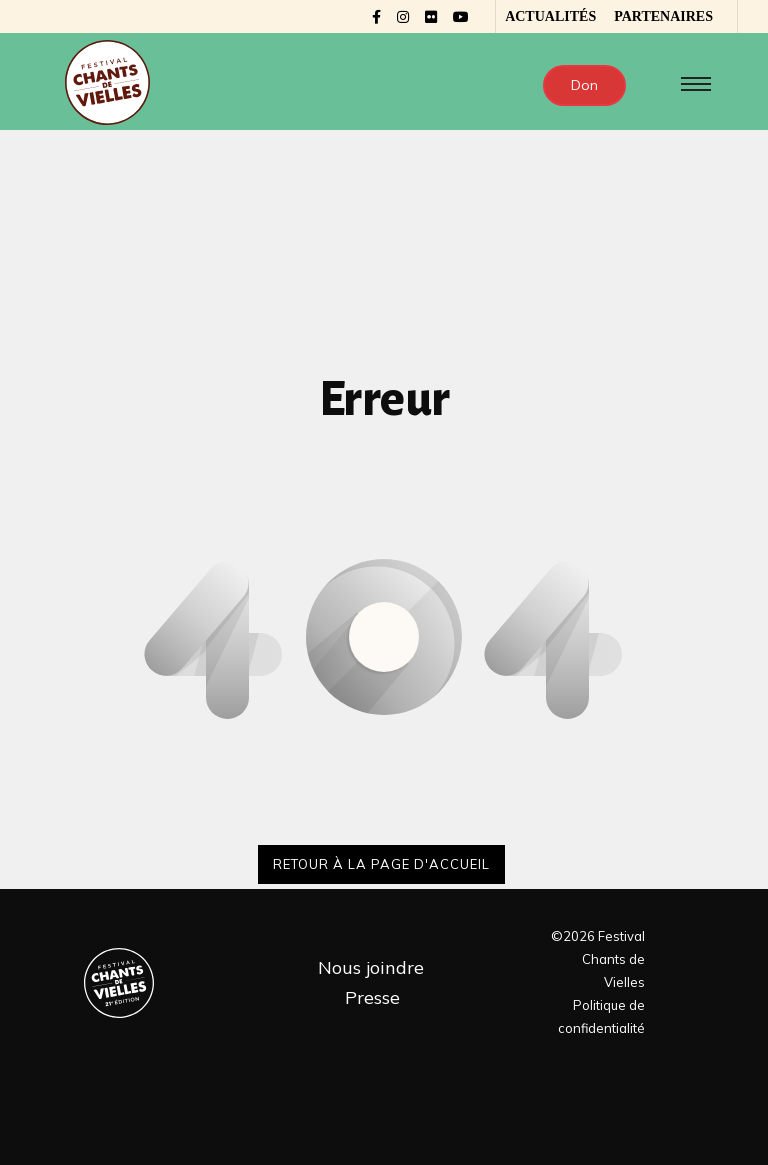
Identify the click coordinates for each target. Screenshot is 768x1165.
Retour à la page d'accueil (381, 864)
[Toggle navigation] (692, 84)
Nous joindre (371, 967)
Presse (372, 997)
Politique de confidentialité (601, 1016)
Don (584, 85)
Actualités (550, 16)
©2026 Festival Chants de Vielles (598, 959)
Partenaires (663, 16)
